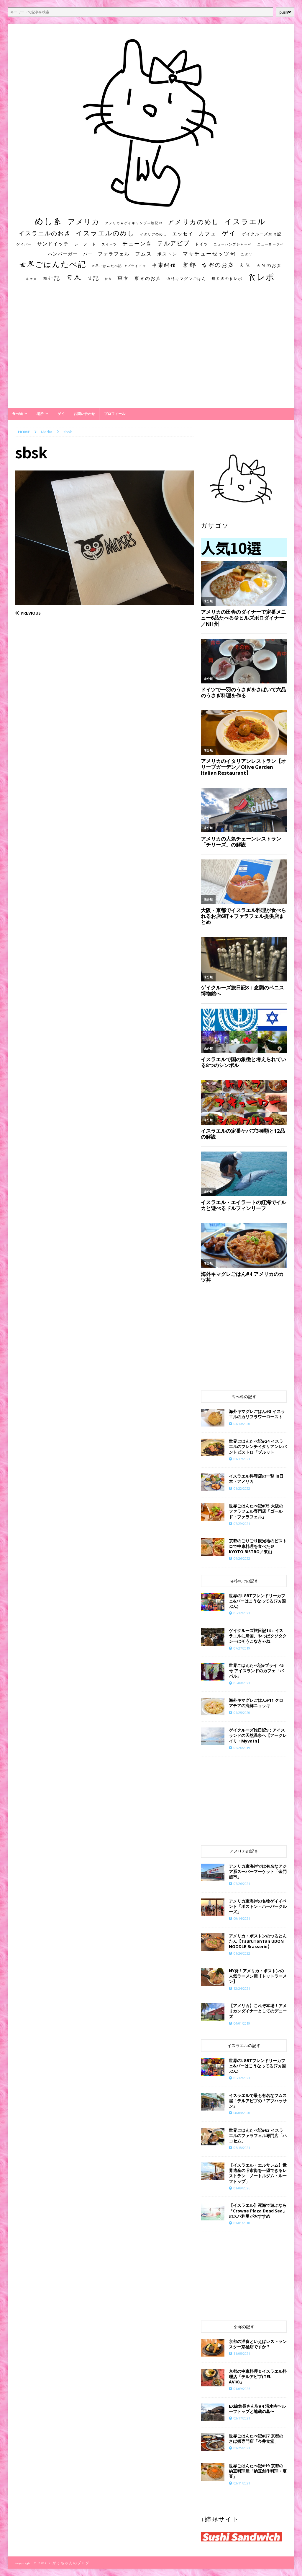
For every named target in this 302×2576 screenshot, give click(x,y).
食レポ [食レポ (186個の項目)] (261, 277)
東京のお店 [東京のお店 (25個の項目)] (147, 278)
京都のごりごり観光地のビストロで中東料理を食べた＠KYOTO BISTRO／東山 (258, 1546)
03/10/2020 (242, 1423)
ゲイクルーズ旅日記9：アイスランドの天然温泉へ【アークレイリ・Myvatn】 (258, 1735)
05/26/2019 (242, 1747)
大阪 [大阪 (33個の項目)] (245, 265)
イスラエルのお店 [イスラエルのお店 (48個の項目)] (44, 233)
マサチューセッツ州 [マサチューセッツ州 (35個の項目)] (209, 253)
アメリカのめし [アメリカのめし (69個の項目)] (193, 221)
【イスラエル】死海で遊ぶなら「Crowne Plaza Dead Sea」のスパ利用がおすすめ (258, 2210)
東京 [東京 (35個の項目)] (123, 278)
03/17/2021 (242, 1459)
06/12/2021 (242, 1613)
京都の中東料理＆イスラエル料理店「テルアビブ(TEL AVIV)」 (258, 2376)
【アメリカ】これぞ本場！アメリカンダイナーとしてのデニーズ (258, 2011)
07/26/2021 (242, 1883)
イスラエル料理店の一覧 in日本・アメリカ (256, 1478)
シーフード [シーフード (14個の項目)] (85, 244)
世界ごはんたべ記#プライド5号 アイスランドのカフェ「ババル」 (256, 1670)
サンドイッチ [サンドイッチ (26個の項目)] (53, 243)
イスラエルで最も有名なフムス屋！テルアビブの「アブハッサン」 (258, 2101)
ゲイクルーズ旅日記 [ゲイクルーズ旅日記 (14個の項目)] (262, 234)
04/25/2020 (242, 1712)
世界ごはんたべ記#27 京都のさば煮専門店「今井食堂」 (256, 2438)
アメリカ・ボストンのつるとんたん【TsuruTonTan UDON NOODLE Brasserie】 (258, 1941)
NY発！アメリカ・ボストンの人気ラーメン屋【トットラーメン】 (258, 1976)
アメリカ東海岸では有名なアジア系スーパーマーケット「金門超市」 (258, 1871)
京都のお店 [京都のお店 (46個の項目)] (218, 265)
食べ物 (17, 413)
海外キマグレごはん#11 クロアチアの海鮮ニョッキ (256, 1702)
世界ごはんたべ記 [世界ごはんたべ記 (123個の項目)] (52, 264)
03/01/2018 (242, 2223)
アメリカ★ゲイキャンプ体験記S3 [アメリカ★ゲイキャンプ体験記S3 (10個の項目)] (133, 223)
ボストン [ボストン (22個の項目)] (167, 254)
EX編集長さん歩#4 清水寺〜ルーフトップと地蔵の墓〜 (257, 2408)
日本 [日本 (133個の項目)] (73, 277)
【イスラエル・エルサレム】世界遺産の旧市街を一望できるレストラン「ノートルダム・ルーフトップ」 (258, 2173)
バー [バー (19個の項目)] (88, 254)
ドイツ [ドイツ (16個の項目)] (201, 244)
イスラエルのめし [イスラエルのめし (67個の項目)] (105, 233)
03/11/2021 (242, 2483)
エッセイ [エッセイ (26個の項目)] (182, 233)
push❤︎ (285, 12)
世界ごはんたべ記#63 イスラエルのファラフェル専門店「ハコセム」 (258, 2135)
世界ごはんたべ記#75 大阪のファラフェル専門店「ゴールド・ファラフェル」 (256, 1511)
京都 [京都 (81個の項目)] (189, 264)
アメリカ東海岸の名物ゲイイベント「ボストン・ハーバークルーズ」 (258, 1906)
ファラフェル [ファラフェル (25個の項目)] (114, 253)
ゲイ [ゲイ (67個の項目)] (229, 233)
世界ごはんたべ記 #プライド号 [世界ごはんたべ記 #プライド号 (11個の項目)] (118, 265)
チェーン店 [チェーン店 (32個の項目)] (137, 243)
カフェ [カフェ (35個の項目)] (207, 233)
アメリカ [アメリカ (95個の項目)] (84, 221)
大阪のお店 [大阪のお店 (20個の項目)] (269, 265)
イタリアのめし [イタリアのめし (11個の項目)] (153, 234)
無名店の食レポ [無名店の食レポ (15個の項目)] (226, 279)
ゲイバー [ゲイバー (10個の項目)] (24, 244)
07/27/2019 (242, 1648)
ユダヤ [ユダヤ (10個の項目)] (246, 254)
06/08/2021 (242, 1683)
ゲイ (61, 413)
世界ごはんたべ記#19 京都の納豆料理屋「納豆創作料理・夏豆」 (258, 2471)
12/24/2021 (242, 1988)
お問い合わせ (84, 413)
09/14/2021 (242, 1918)
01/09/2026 (242, 2188)
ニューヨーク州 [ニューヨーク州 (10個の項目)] (270, 244)
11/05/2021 (242, 2353)
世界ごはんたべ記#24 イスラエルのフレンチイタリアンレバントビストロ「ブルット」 (258, 1446)
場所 (40, 413)
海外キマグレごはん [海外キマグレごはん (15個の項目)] (186, 279)
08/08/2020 (242, 2113)
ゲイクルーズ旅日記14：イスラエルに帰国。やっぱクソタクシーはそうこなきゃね (258, 1636)
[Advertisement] (151, 351)
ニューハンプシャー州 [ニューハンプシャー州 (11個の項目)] (233, 244)
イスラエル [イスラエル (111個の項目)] (245, 221)
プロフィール (114, 413)
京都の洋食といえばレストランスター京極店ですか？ (258, 2344)
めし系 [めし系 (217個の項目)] (49, 220)
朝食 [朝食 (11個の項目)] (108, 278)
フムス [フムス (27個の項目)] (143, 253)
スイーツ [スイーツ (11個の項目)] (109, 244)
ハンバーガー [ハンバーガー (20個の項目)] (63, 254)
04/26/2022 (242, 1558)
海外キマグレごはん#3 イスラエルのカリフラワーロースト (257, 1414)
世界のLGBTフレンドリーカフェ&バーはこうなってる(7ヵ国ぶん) (257, 1601)
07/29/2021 (242, 1523)
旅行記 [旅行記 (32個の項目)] (51, 278)
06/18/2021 (242, 2147)
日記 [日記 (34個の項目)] (93, 278)
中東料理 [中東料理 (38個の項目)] (164, 265)
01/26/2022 (242, 1953)
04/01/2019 (242, 2023)
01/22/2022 (242, 1488)
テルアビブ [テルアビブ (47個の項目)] (173, 243)
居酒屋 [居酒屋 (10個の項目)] (31, 278)
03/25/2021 (242, 2448)
